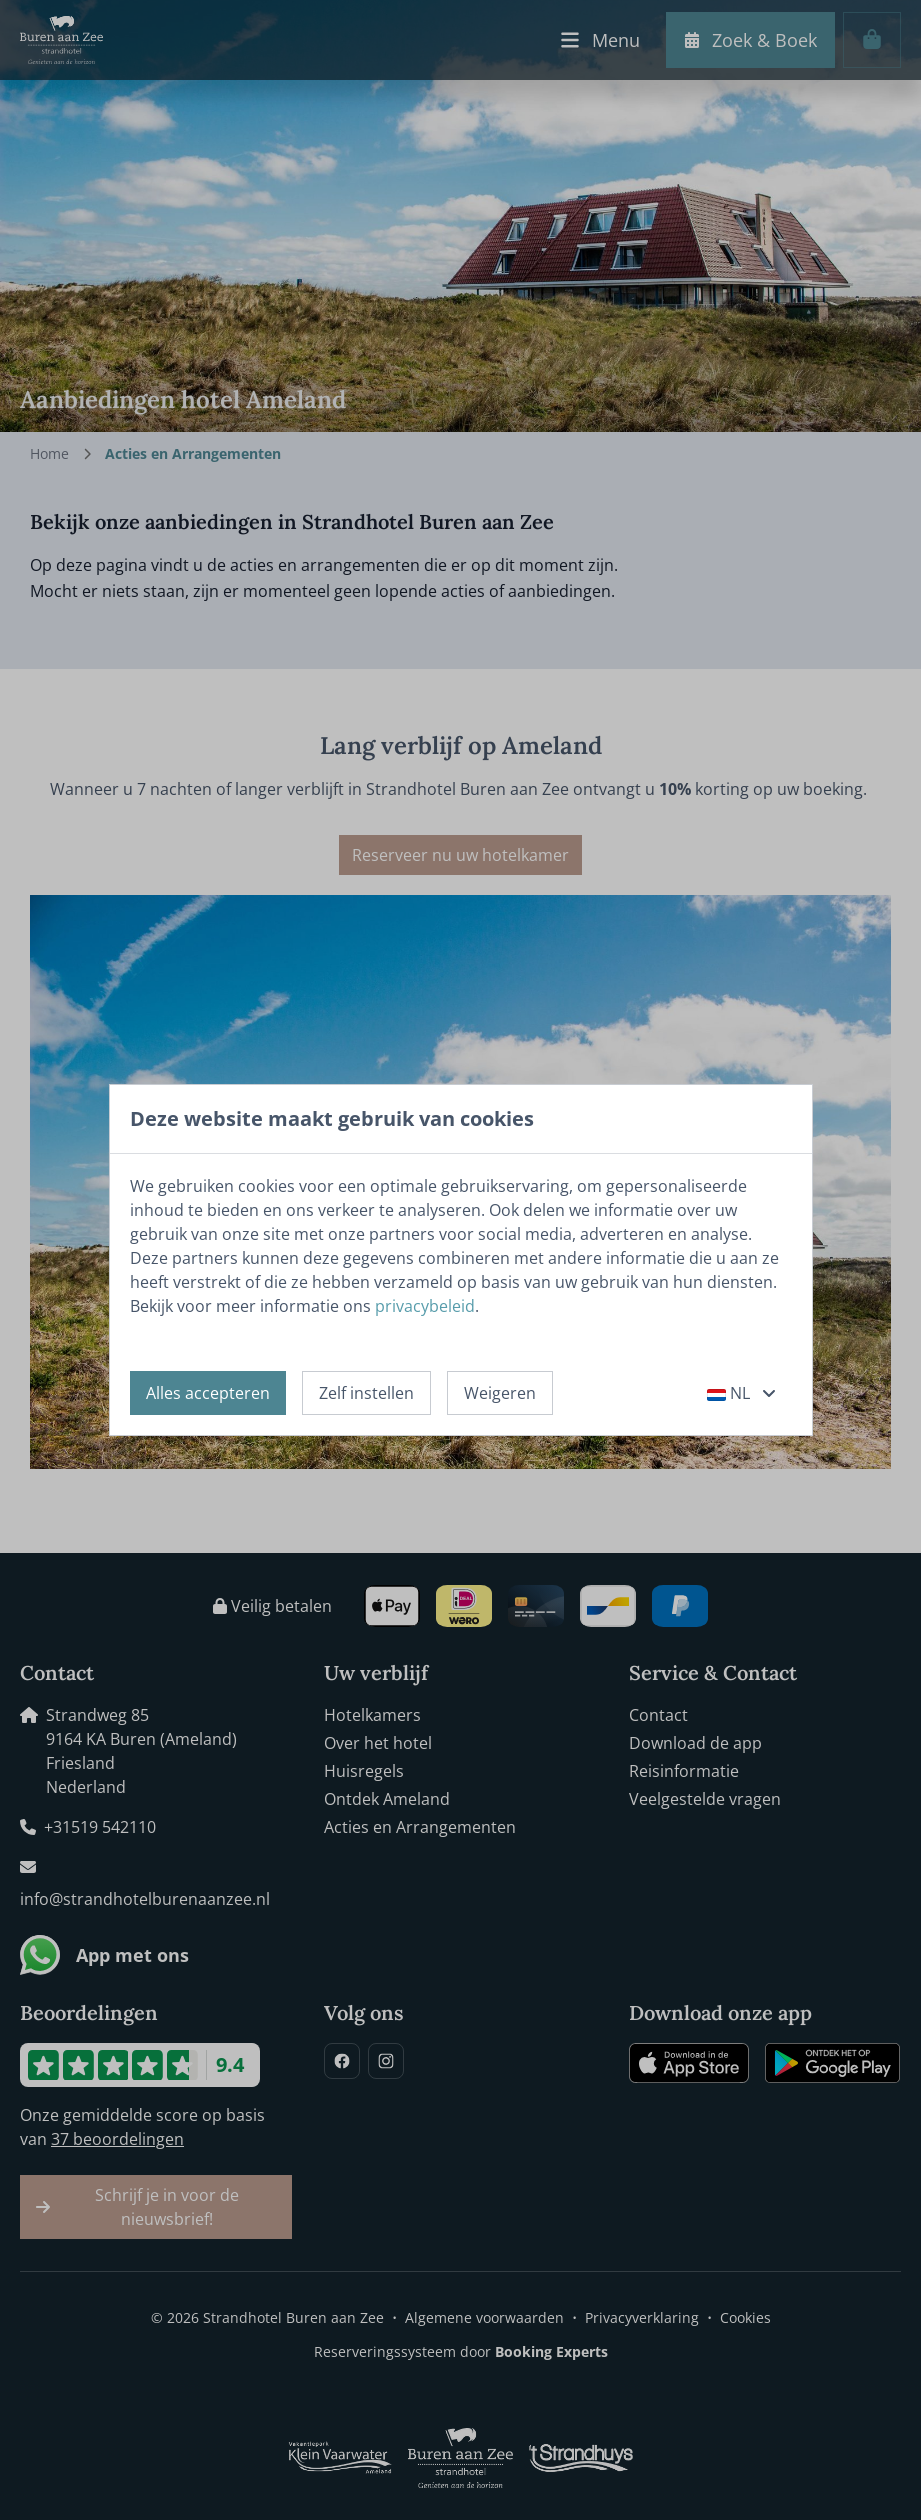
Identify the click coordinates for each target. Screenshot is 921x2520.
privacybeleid (425, 1306)
